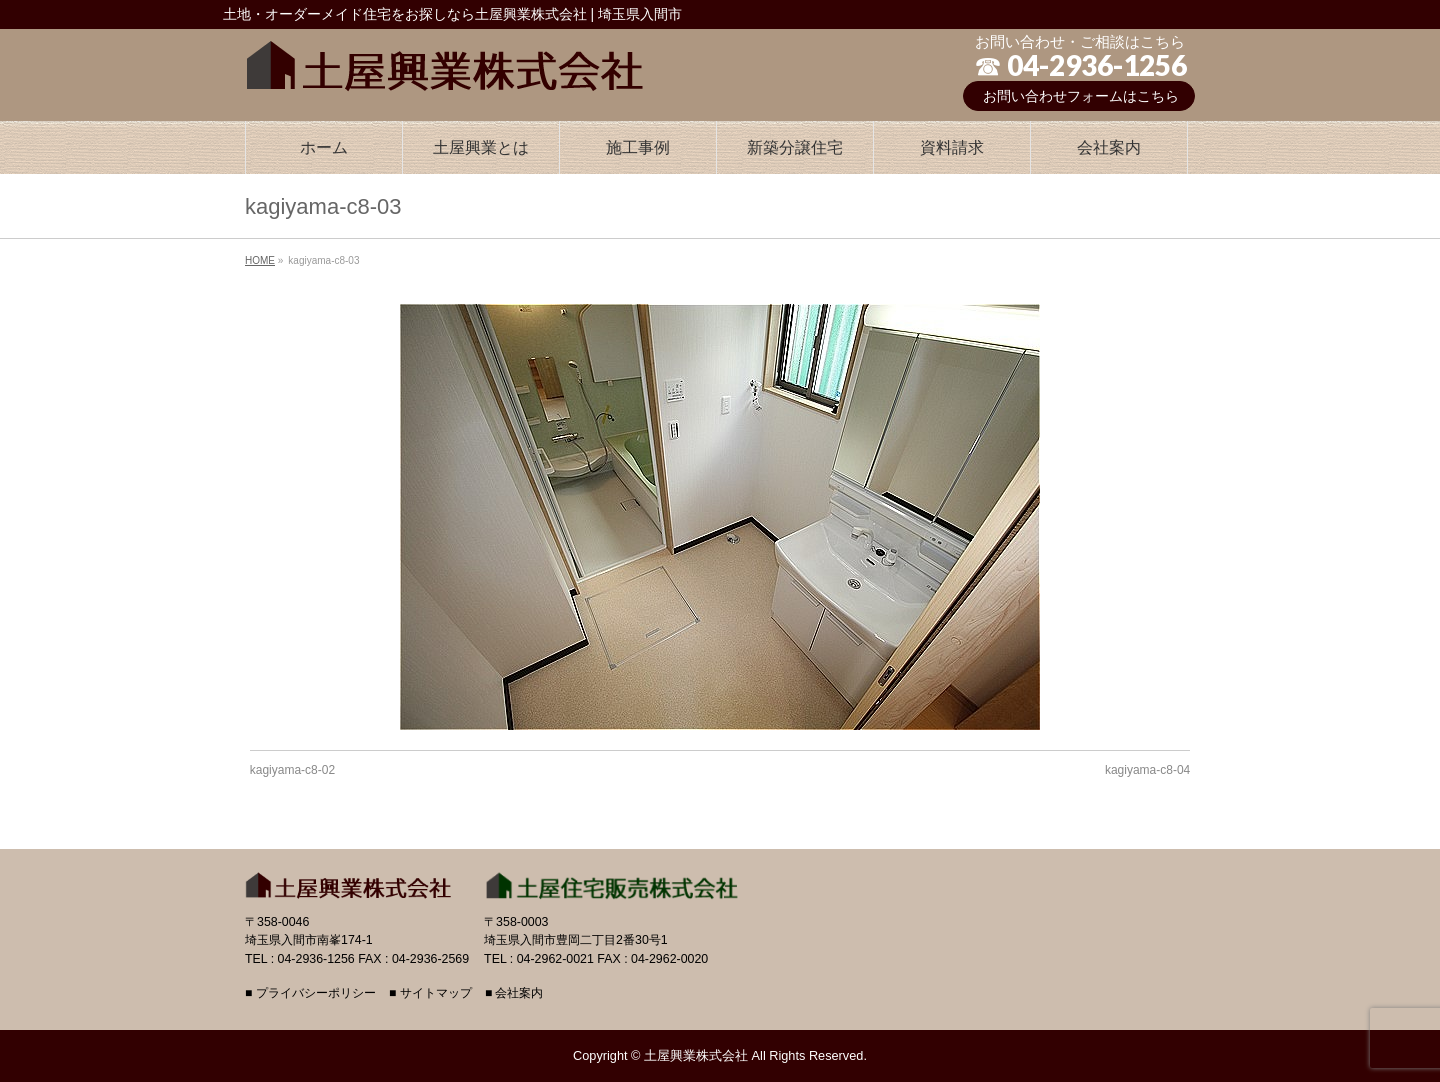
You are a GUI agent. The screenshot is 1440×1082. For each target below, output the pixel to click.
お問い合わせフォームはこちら (1081, 96)
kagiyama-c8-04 (1147, 770)
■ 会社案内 (514, 993)
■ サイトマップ (430, 993)
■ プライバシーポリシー (310, 993)
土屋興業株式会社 (696, 1055)
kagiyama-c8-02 (292, 770)
